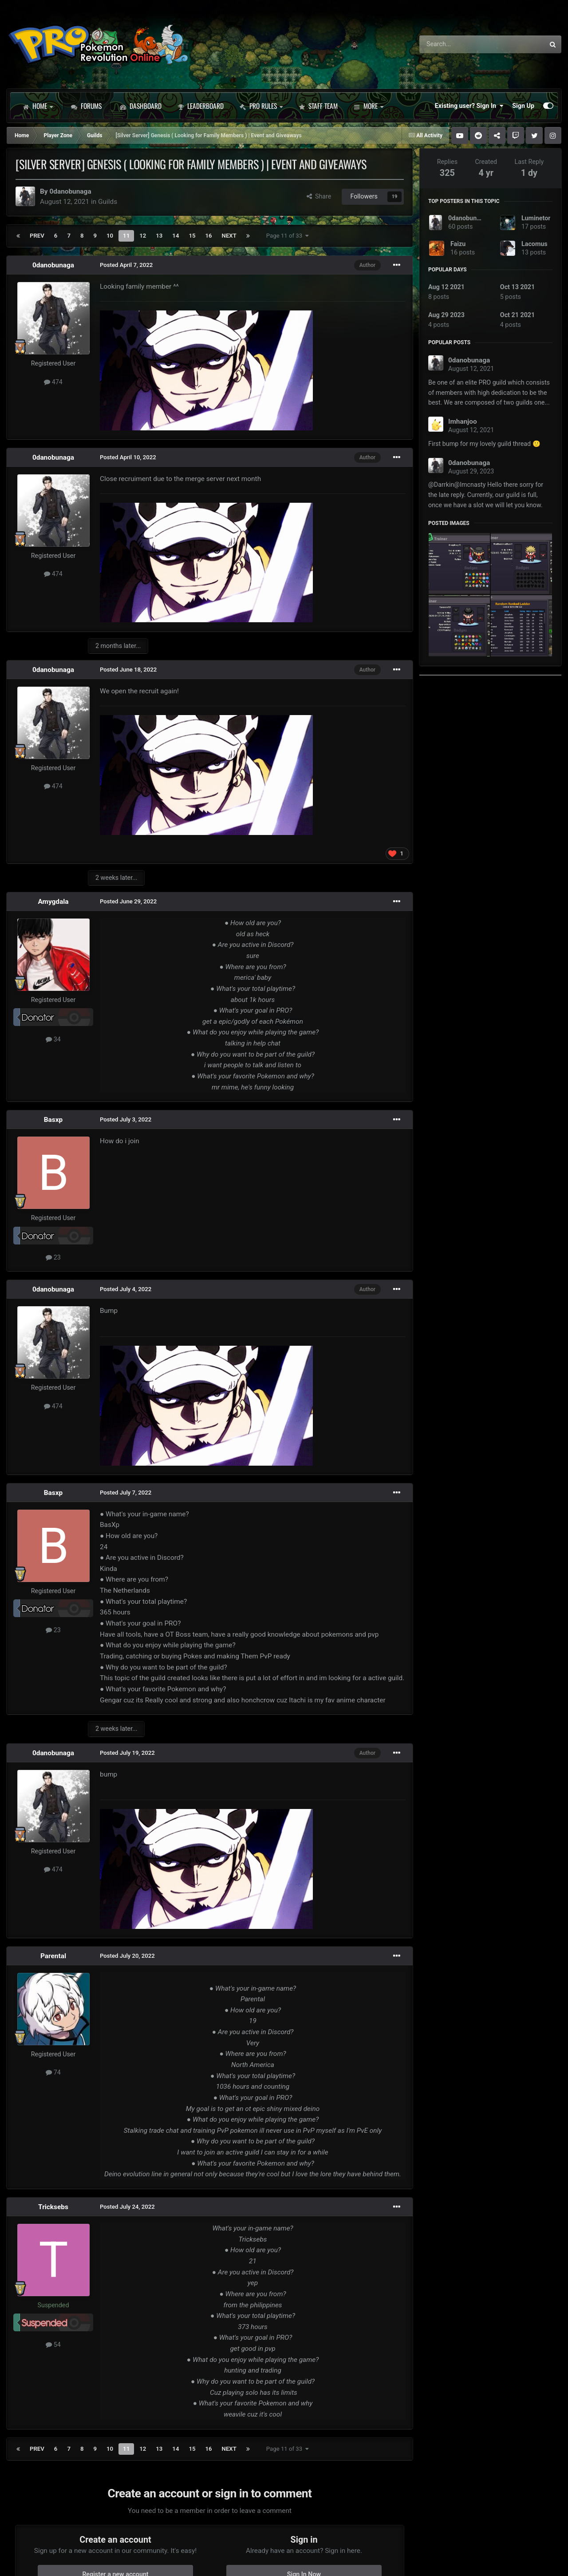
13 (159, 235)
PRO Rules (261, 105)
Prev (37, 235)
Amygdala (53, 902)
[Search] (458, 44)
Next (229, 235)
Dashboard (141, 105)
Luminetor (535, 218)
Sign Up (523, 105)
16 (208, 235)
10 (109, 235)
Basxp (53, 1120)
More (368, 105)
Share (319, 196)
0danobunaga (70, 191)
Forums (86, 105)
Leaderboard (201, 105)
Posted (126, 265)
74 (53, 2072)
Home (38, 105)
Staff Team (318, 105)
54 (53, 2344)
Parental (53, 1956)
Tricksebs (53, 2207)
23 (53, 1257)
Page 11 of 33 (287, 235)
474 (53, 382)
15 (192, 235)
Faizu (457, 243)
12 (142, 235)
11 (126, 235)
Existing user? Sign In (469, 105)
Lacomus (534, 243)
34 (53, 1039)
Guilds (107, 202)
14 (175, 235)
